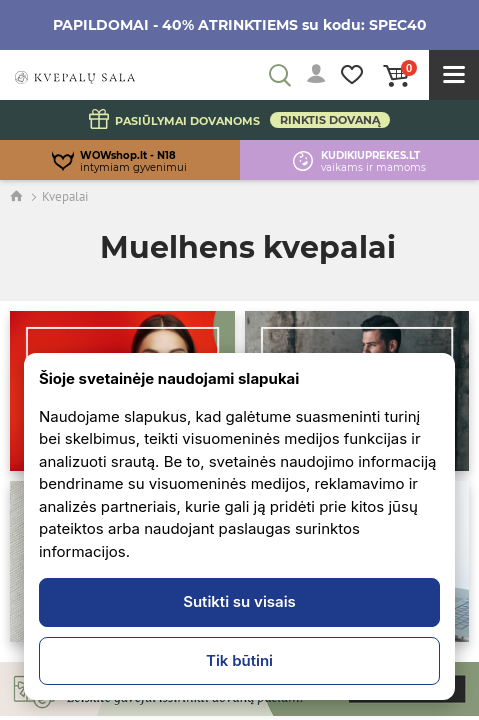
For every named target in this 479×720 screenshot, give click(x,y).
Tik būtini (239, 660)
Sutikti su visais (239, 601)
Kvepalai (65, 196)
